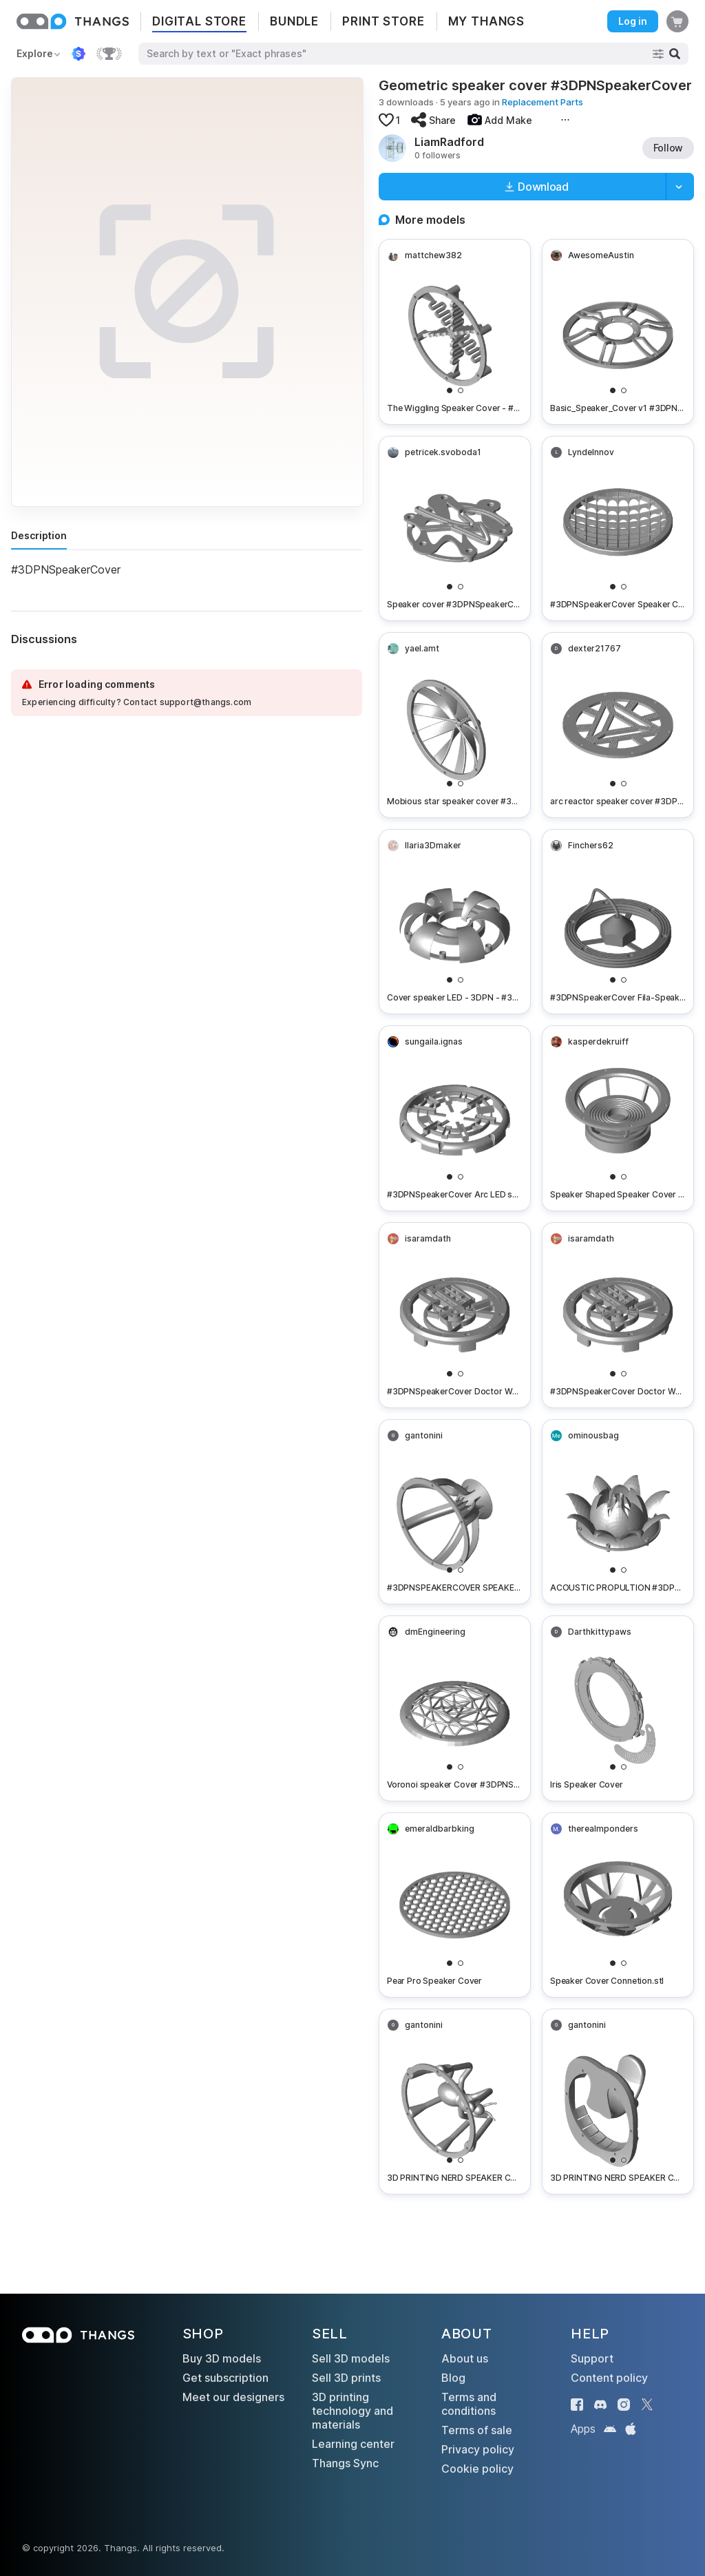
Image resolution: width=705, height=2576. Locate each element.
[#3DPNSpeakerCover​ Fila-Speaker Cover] (618, 922)
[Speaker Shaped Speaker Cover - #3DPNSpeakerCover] (618, 1118)
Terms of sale (476, 2430)
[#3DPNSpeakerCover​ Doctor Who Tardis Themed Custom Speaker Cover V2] (455, 1315)
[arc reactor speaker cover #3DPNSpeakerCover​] (618, 725)
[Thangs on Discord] (600, 2404)
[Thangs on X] (647, 2404)
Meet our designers (233, 2397)
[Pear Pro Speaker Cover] (455, 1905)
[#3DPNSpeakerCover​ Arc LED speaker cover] (455, 1118)
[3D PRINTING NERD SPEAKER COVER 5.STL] (618, 2102)
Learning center (353, 2444)
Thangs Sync (345, 2463)
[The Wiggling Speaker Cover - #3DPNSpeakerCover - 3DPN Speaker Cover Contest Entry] (455, 332)
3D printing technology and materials (352, 2410)
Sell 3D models (351, 2358)
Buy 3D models (221, 2358)
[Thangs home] (73, 21)
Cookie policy (477, 2468)
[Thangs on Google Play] (610, 2428)
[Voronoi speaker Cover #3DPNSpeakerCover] (455, 1708)
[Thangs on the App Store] (630, 2428)
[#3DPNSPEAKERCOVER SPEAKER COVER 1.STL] (455, 1512)
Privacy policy (477, 2449)
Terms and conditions (468, 2404)
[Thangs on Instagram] (624, 2404)
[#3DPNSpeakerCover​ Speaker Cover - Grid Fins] (618, 529)
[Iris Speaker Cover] (618, 1708)
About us (464, 2358)
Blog (453, 2378)
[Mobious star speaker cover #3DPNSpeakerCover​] (455, 725)
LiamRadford (449, 142)
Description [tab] (39, 535)
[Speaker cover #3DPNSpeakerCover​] (455, 529)
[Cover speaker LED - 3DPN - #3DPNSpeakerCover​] (455, 922)
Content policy (609, 2378)
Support (592, 2358)
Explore (35, 53)
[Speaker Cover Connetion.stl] (618, 1905)
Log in (632, 21)
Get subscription (225, 2378)
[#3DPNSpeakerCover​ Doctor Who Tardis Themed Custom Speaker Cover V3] (618, 1315)
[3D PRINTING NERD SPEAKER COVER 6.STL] (455, 2102)
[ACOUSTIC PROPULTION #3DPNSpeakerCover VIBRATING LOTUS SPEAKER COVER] (618, 1512)
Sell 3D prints (346, 2378)
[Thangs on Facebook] (577, 2404)
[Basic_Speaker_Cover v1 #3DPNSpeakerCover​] (618, 332)
